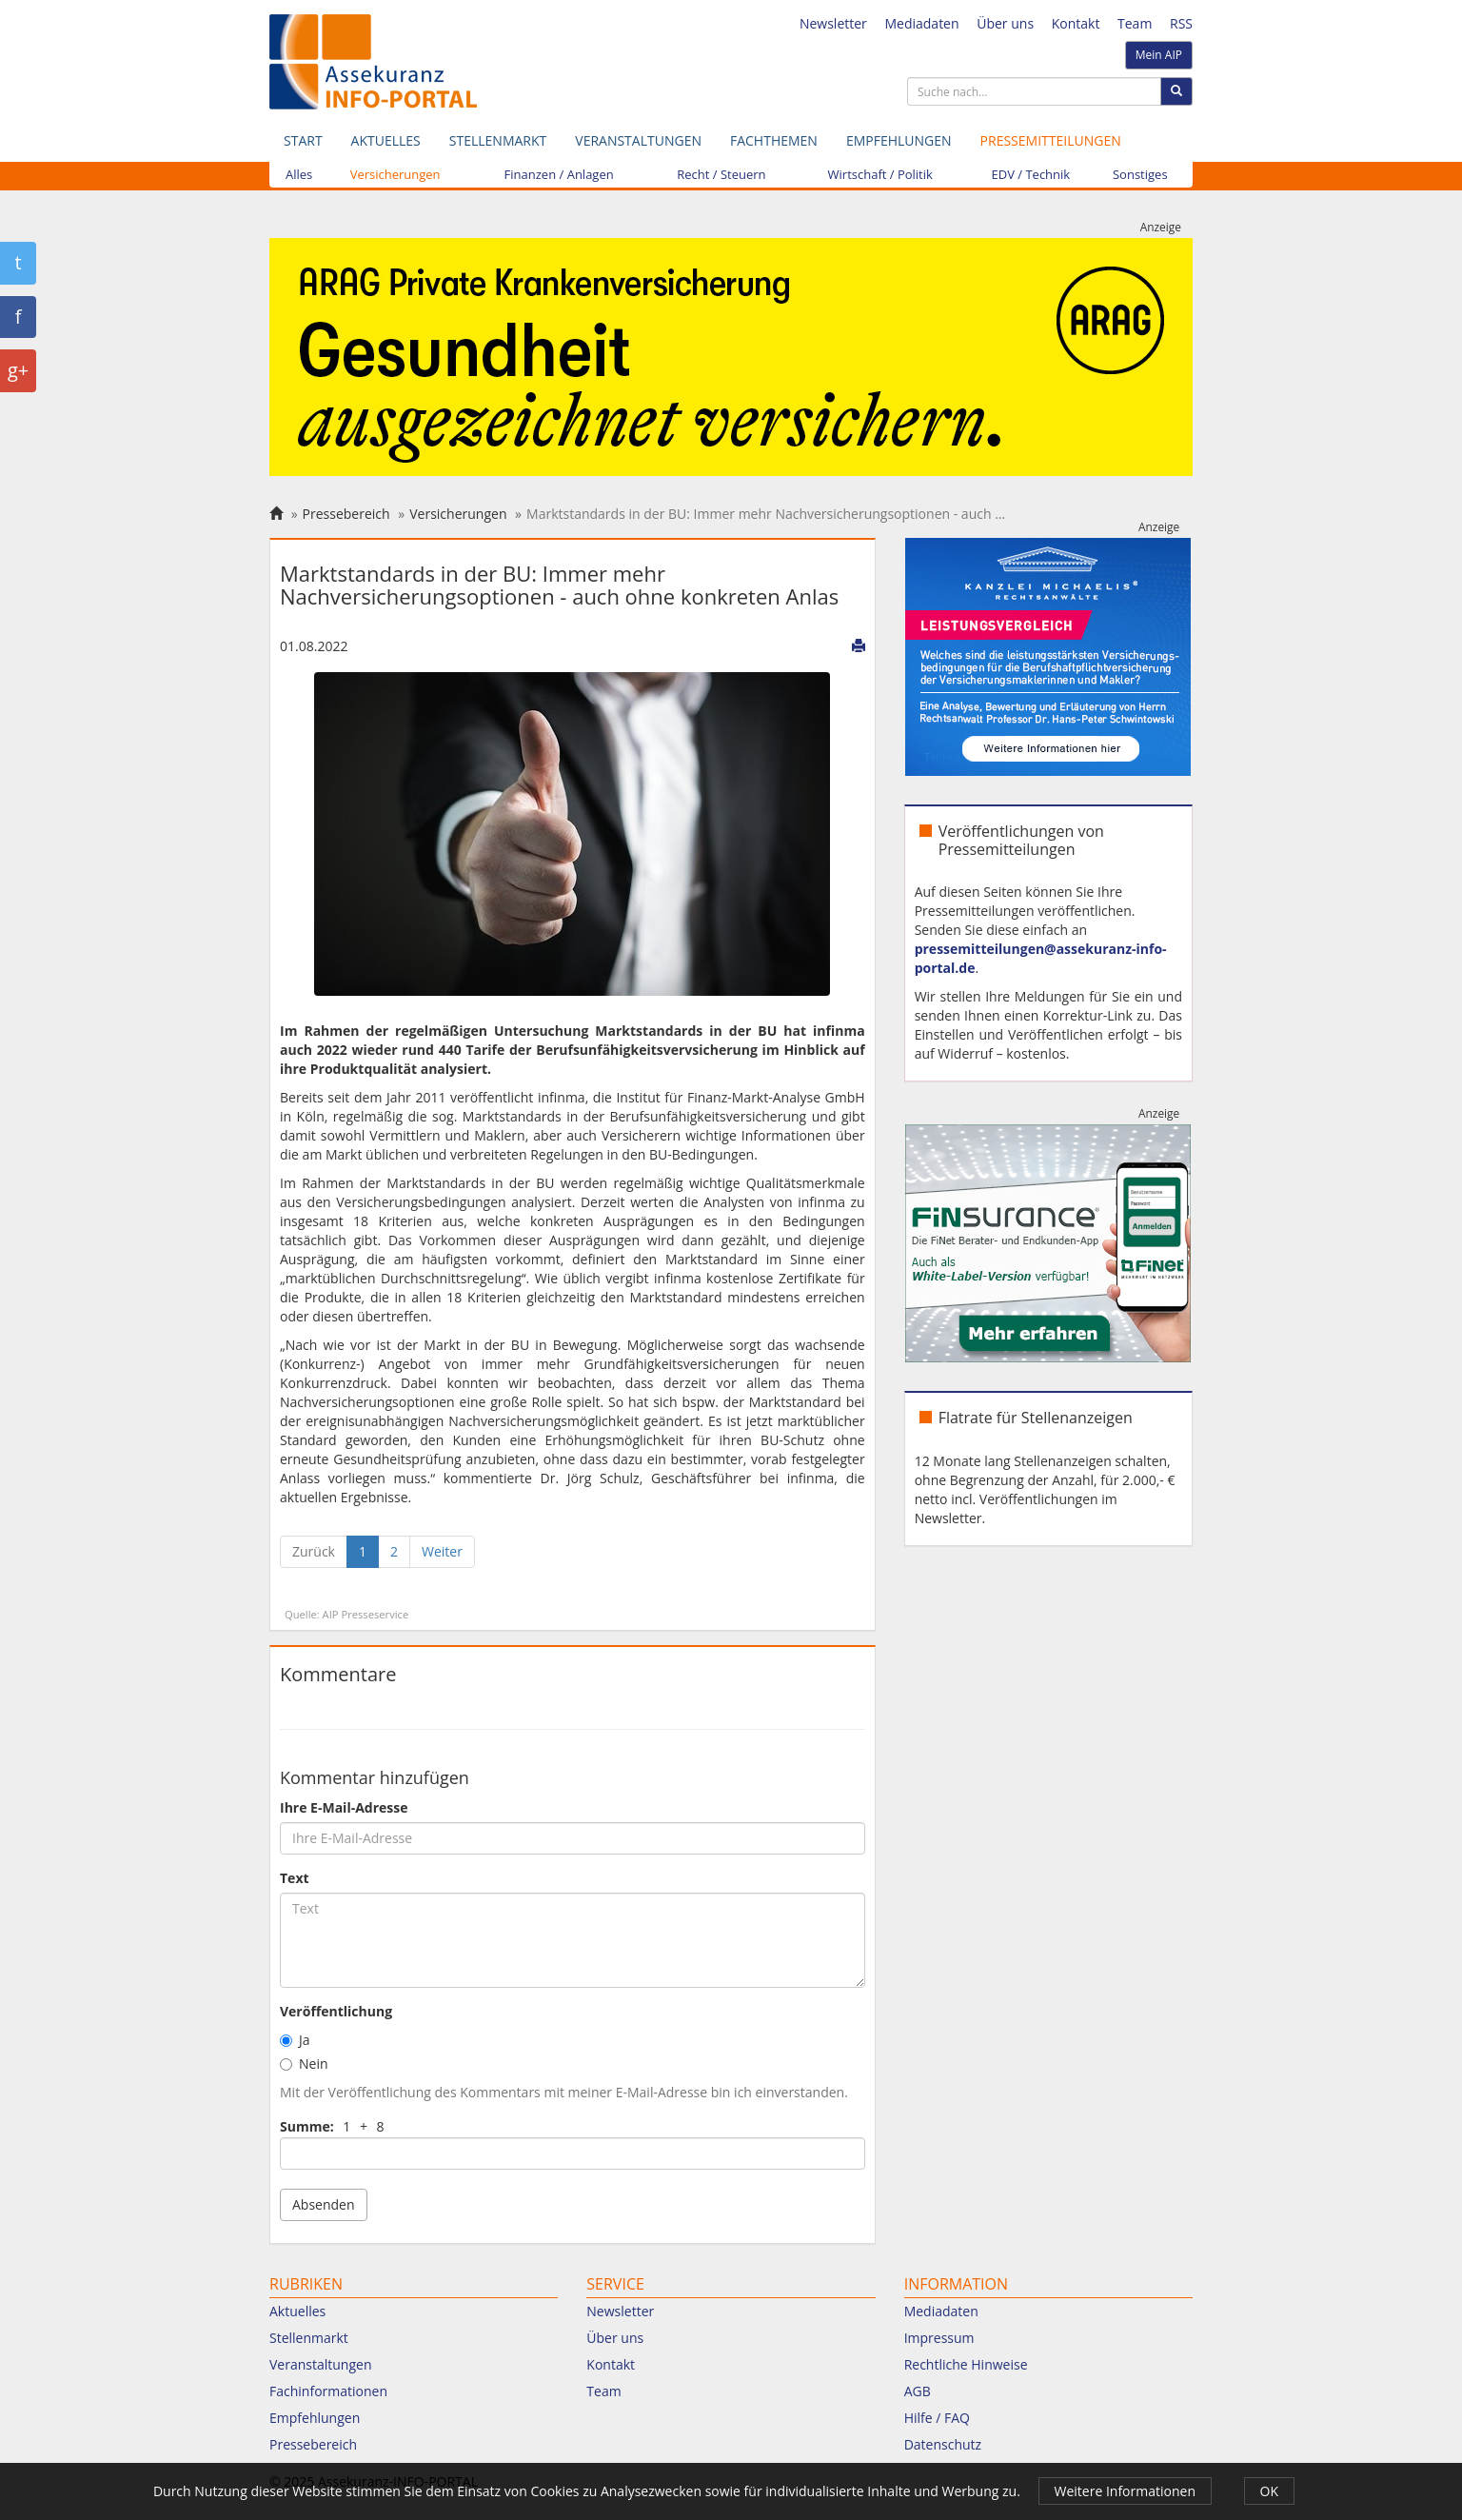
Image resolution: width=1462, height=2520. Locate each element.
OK (1269, 2491)
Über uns (1005, 23)
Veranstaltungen (638, 140)
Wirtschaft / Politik (880, 174)
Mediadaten (921, 23)
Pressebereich (346, 514)
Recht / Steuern (721, 174)
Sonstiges (1140, 174)
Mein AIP (1159, 55)
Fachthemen (774, 140)
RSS (1181, 23)
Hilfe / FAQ (937, 2418)
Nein (304, 2063)
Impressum (939, 2338)
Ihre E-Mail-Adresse (344, 1807)
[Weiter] (442, 1552)
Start (303, 140)
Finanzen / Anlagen (559, 174)
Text (294, 1878)
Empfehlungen (899, 140)
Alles (299, 174)
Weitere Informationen (1125, 2491)
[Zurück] (313, 1552)
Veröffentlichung (336, 2011)
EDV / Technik (1031, 174)
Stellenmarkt (497, 140)
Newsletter (833, 23)
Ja (295, 2040)
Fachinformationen (328, 2391)
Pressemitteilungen (1050, 140)
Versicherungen (395, 174)
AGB (917, 2391)
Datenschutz (942, 2444)
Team (1134, 23)
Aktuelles (386, 140)
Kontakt (1076, 23)
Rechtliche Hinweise (966, 2364)
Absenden (323, 2204)
